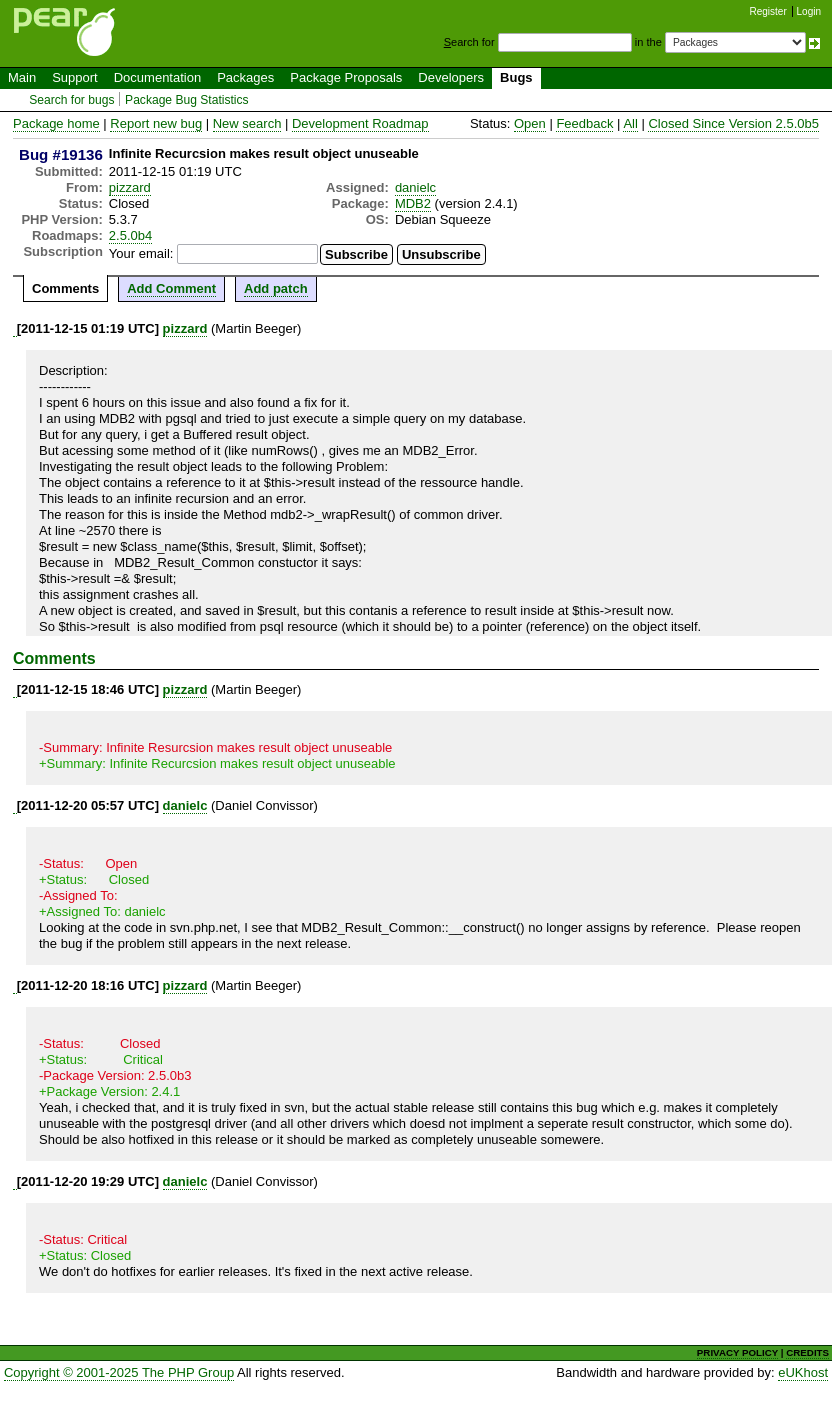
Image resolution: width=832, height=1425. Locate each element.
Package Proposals (346, 77)
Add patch (276, 288)
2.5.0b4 (130, 235)
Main (22, 77)
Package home (56, 123)
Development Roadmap (360, 123)
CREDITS (807, 1352)
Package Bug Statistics (187, 100)
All (630, 123)
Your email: (141, 253)
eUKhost (803, 1372)
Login (809, 11)
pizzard (130, 187)
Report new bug (156, 123)
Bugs (516, 77)
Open (530, 123)
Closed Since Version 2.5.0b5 (733, 123)
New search (247, 123)
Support (75, 77)
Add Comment (171, 288)
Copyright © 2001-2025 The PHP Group (119, 1372)
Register (768, 11)
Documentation (157, 77)
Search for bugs (71, 100)
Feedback (584, 123)
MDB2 (413, 203)
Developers (451, 77)
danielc (415, 187)
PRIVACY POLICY (737, 1352)
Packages (245, 77)
